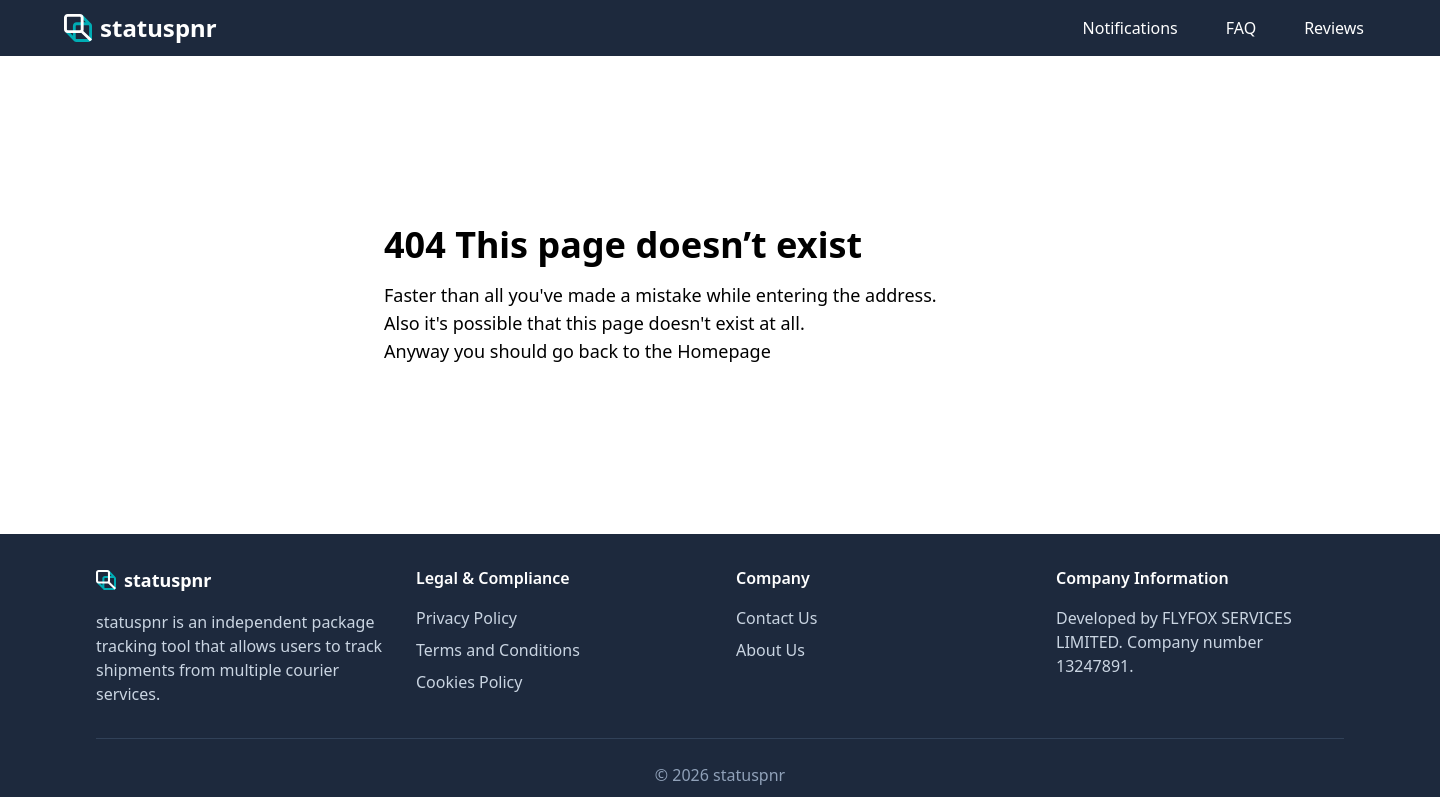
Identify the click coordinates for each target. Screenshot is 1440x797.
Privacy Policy (466, 618)
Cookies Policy (469, 682)
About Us (770, 650)
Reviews (1334, 28)
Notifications (1130, 28)
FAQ (1241, 28)
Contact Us (776, 618)
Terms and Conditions (498, 650)
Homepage (724, 351)
